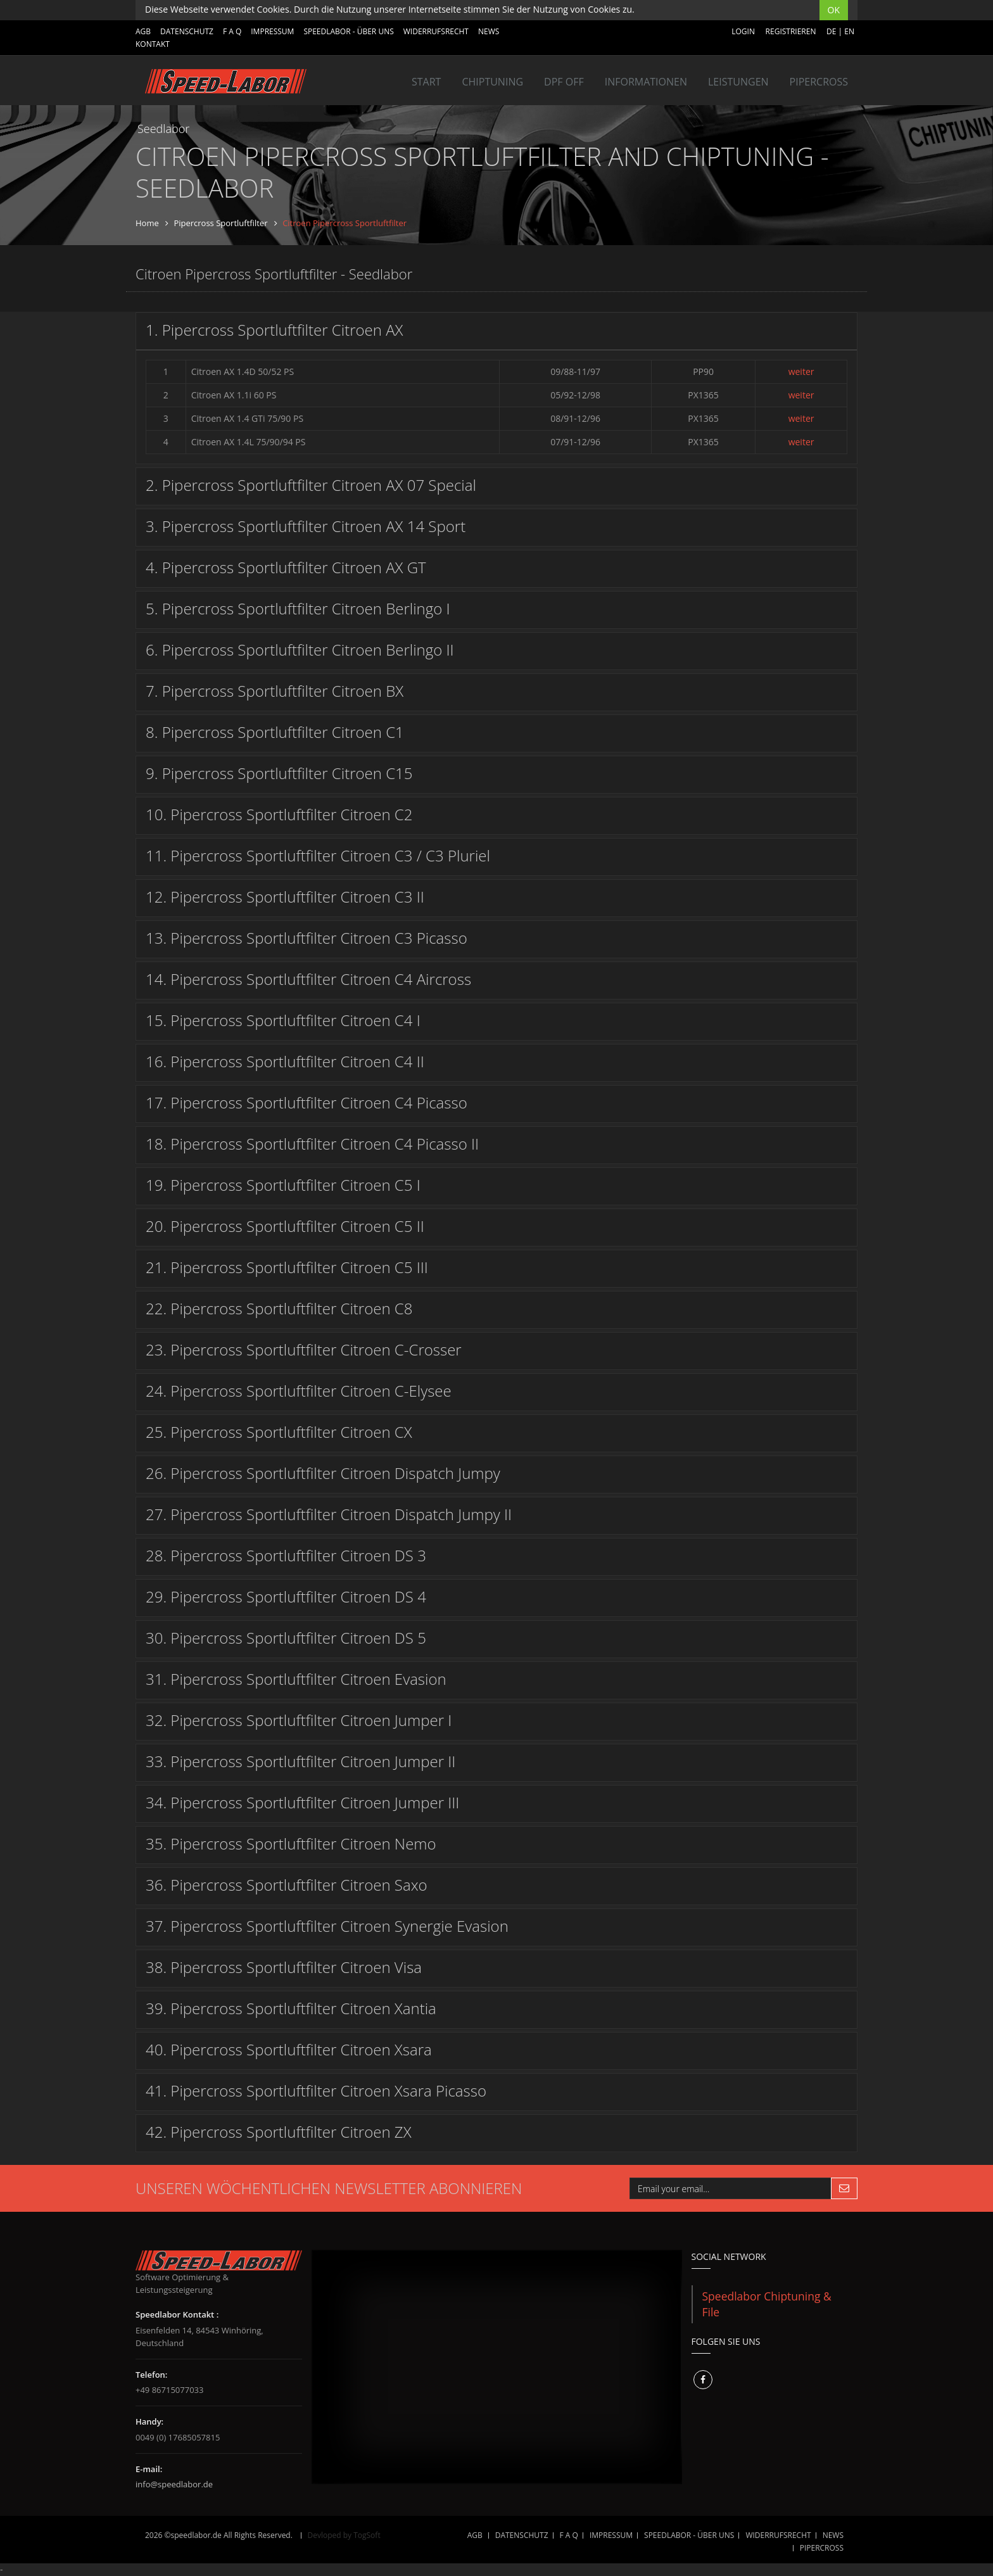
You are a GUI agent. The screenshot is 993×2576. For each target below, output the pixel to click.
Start (426, 82)
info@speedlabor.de (174, 2484)
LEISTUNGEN (738, 82)
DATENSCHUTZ (186, 31)
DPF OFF (564, 82)
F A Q (232, 31)
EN (849, 31)
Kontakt (153, 44)
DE (831, 31)
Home (147, 223)
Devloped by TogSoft (344, 2535)
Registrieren (791, 31)
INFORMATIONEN (646, 82)
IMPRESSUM (272, 31)
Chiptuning (492, 82)
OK (834, 10)
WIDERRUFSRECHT (436, 31)
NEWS (488, 31)
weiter (801, 371)
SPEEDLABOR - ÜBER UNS (348, 31)
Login (743, 31)
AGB (143, 31)
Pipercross (819, 82)
